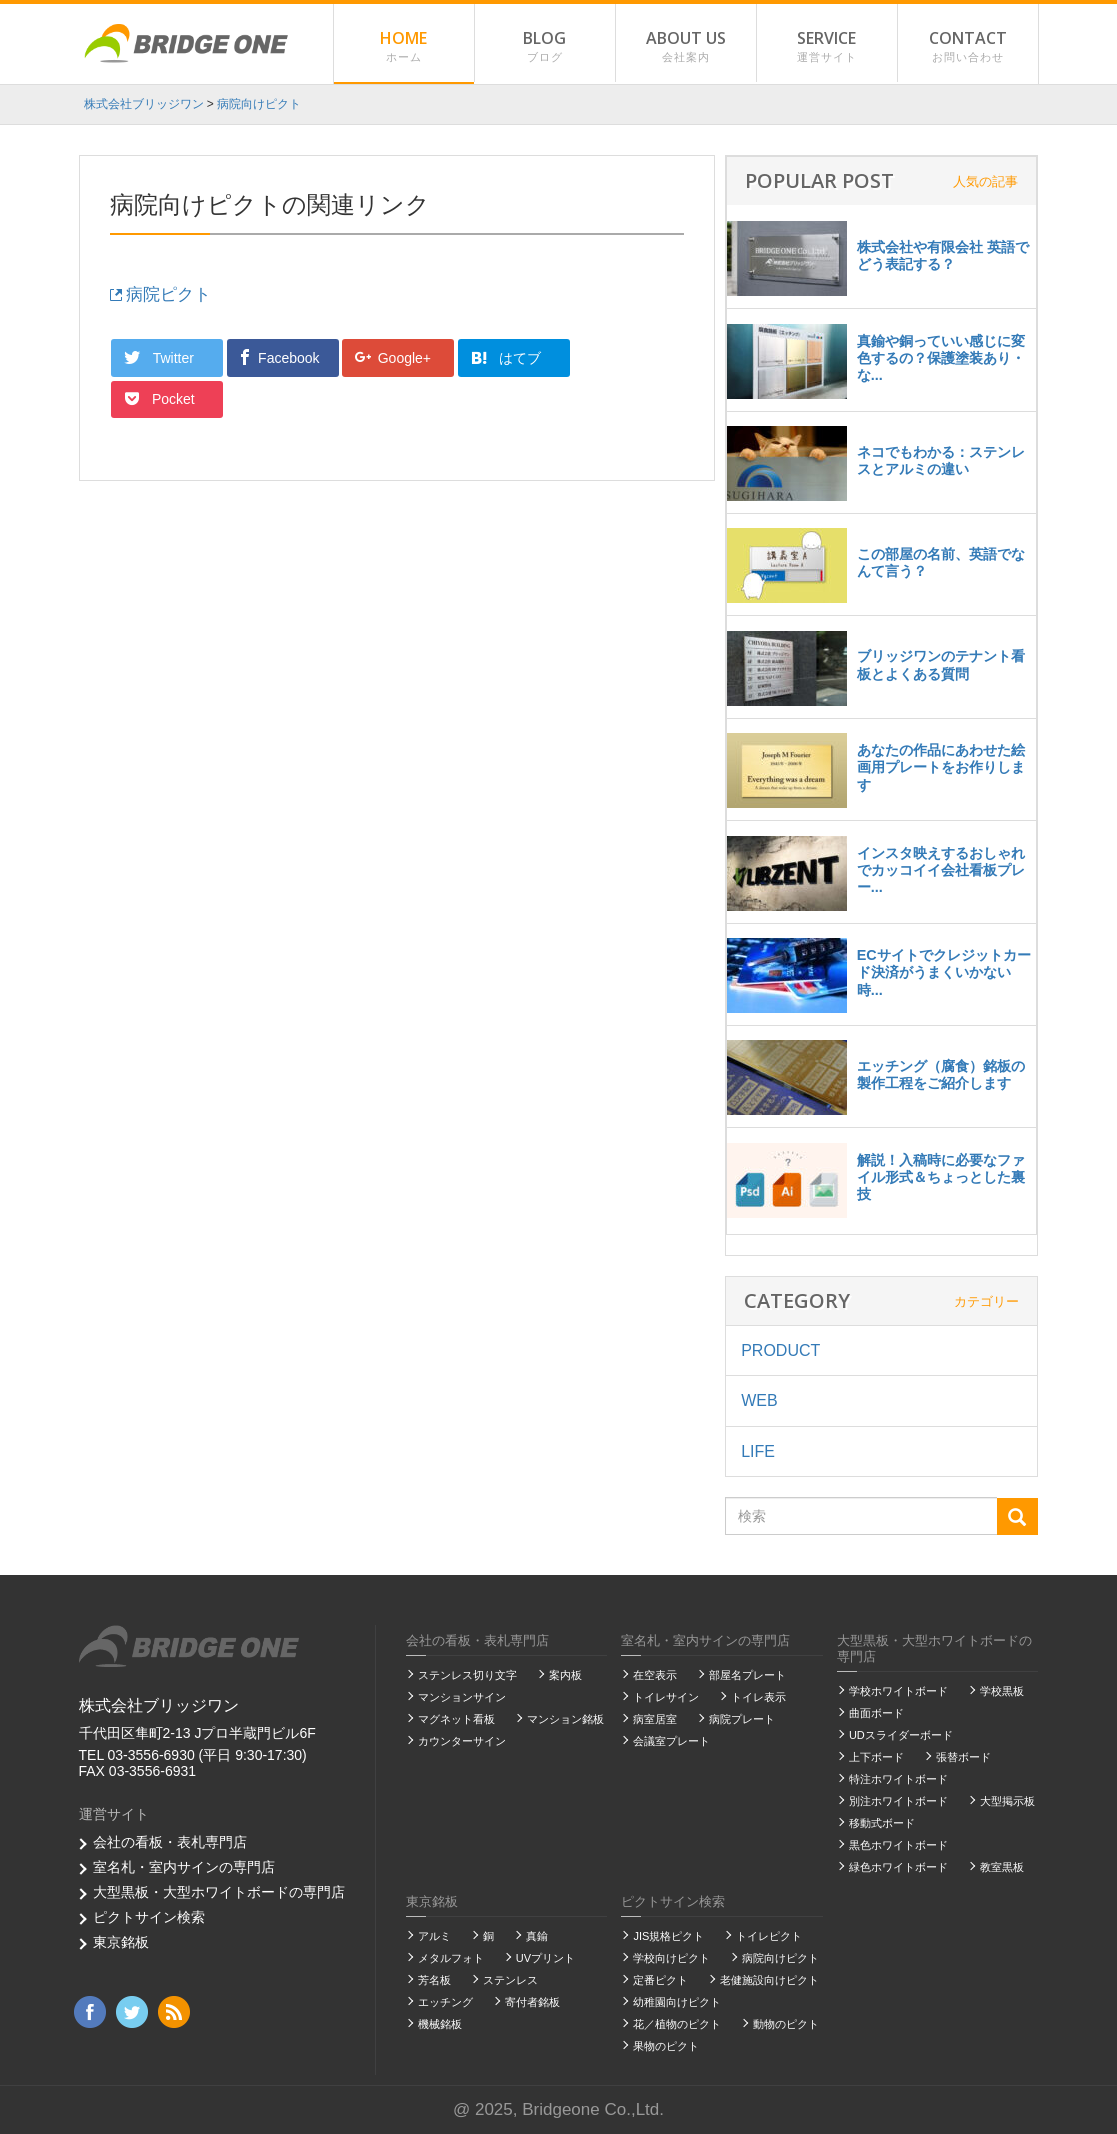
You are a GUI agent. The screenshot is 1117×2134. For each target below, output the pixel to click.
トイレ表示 (758, 1697)
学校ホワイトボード (898, 1691)
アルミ (434, 1936)
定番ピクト (660, 1980)
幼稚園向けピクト (677, 2002)
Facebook (279, 357)
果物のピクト (666, 2046)
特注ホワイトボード (898, 1779)
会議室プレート (671, 1741)
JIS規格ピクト (668, 1936)
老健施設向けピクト (769, 1980)
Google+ (393, 357)
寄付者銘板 (532, 2002)
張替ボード (963, 1757)
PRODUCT (780, 1350)
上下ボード (876, 1757)
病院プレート (742, 1719)
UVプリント (545, 1958)
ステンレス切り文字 (467, 1675)
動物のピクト (786, 2024)
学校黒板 (1002, 1691)
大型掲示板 (1007, 1801)
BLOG (545, 47)
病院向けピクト (780, 1958)
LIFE (758, 1451)
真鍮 (537, 1936)
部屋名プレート (747, 1675)
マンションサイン (462, 1697)
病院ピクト (161, 294)
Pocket (621, 357)
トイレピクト (769, 1936)
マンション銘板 (565, 1719)
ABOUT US (686, 47)
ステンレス (510, 1980)
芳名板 (434, 1980)
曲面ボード (876, 1713)
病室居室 (655, 1719)
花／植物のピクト (677, 2024)
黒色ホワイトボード (898, 1845)
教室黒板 (1002, 1867)
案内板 (565, 1675)
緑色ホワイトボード (898, 1867)
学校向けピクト (671, 1958)
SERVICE (827, 47)
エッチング (445, 2002)
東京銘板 (121, 1942)
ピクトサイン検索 (149, 1917)
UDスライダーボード (901, 1735)
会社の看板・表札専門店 (170, 1842)
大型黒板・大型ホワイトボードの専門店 (219, 1892)
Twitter (160, 357)
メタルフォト (451, 1958)
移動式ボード (882, 1823)
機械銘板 (440, 2024)
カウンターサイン (462, 1741)
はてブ (506, 358)
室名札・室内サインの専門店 (184, 1867)
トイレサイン (666, 1697)
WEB (759, 1400)
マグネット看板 (456, 1719)
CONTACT (968, 47)
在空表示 (655, 1675)
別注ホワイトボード (898, 1801)
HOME (404, 47)
